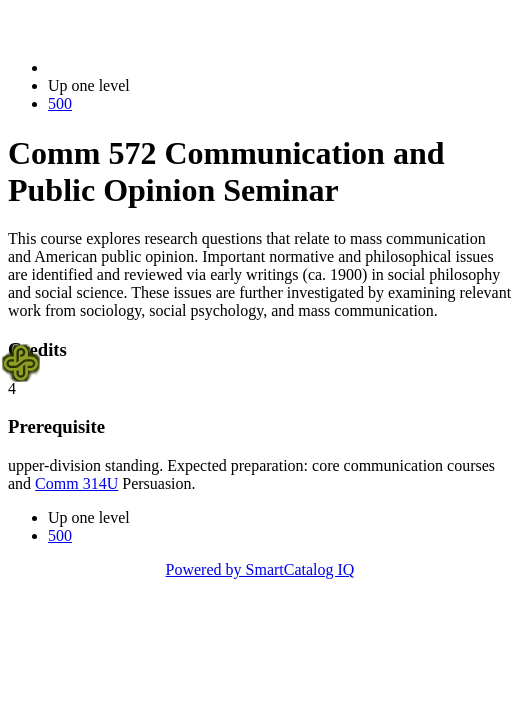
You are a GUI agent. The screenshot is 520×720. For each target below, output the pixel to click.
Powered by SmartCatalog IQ (260, 569)
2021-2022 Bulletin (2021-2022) (152, 67)
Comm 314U (76, 483)
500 (60, 103)
